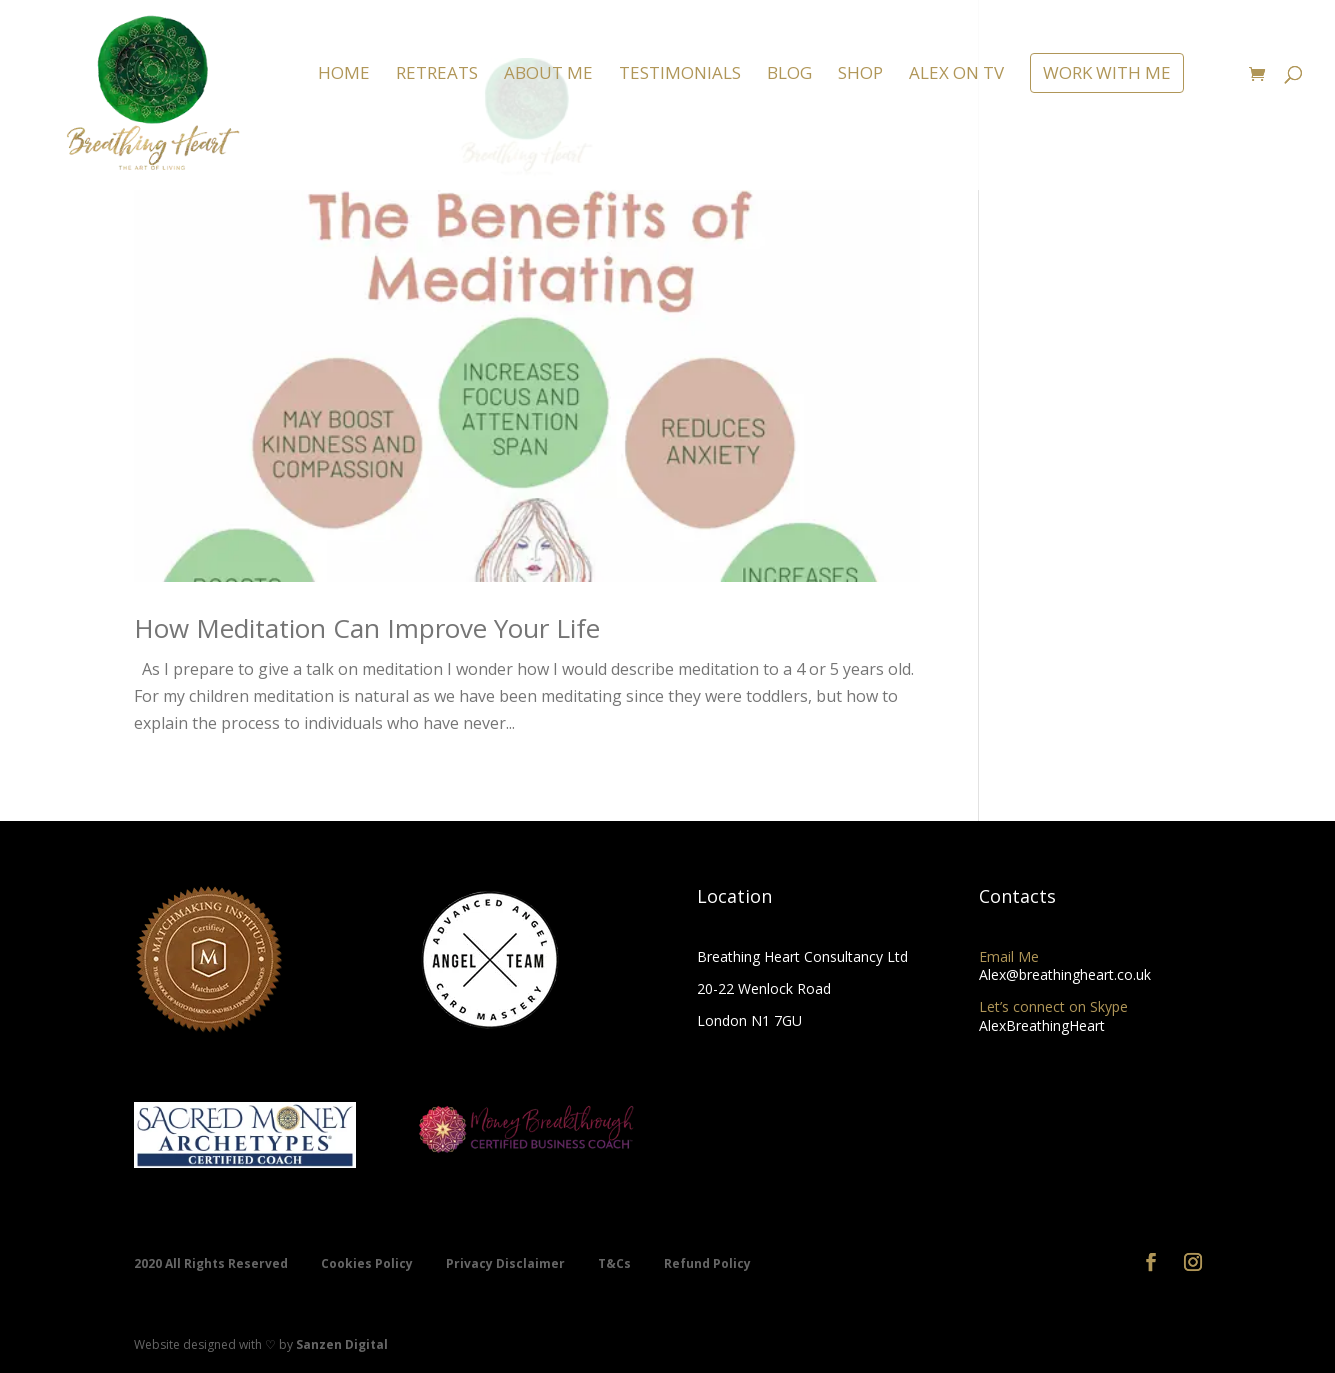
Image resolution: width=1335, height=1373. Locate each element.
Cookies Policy (368, 1263)
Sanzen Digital (342, 1344)
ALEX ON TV (956, 75)
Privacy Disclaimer (507, 1263)
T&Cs (616, 1263)
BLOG (789, 75)
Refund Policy (707, 1263)
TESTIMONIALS (680, 75)
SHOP (860, 75)
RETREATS (437, 75)
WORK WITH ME (1107, 72)
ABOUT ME (548, 75)
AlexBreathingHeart (1042, 1025)
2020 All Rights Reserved (212, 1263)
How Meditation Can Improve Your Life (367, 628)
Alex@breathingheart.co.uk (1065, 974)
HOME (344, 75)
